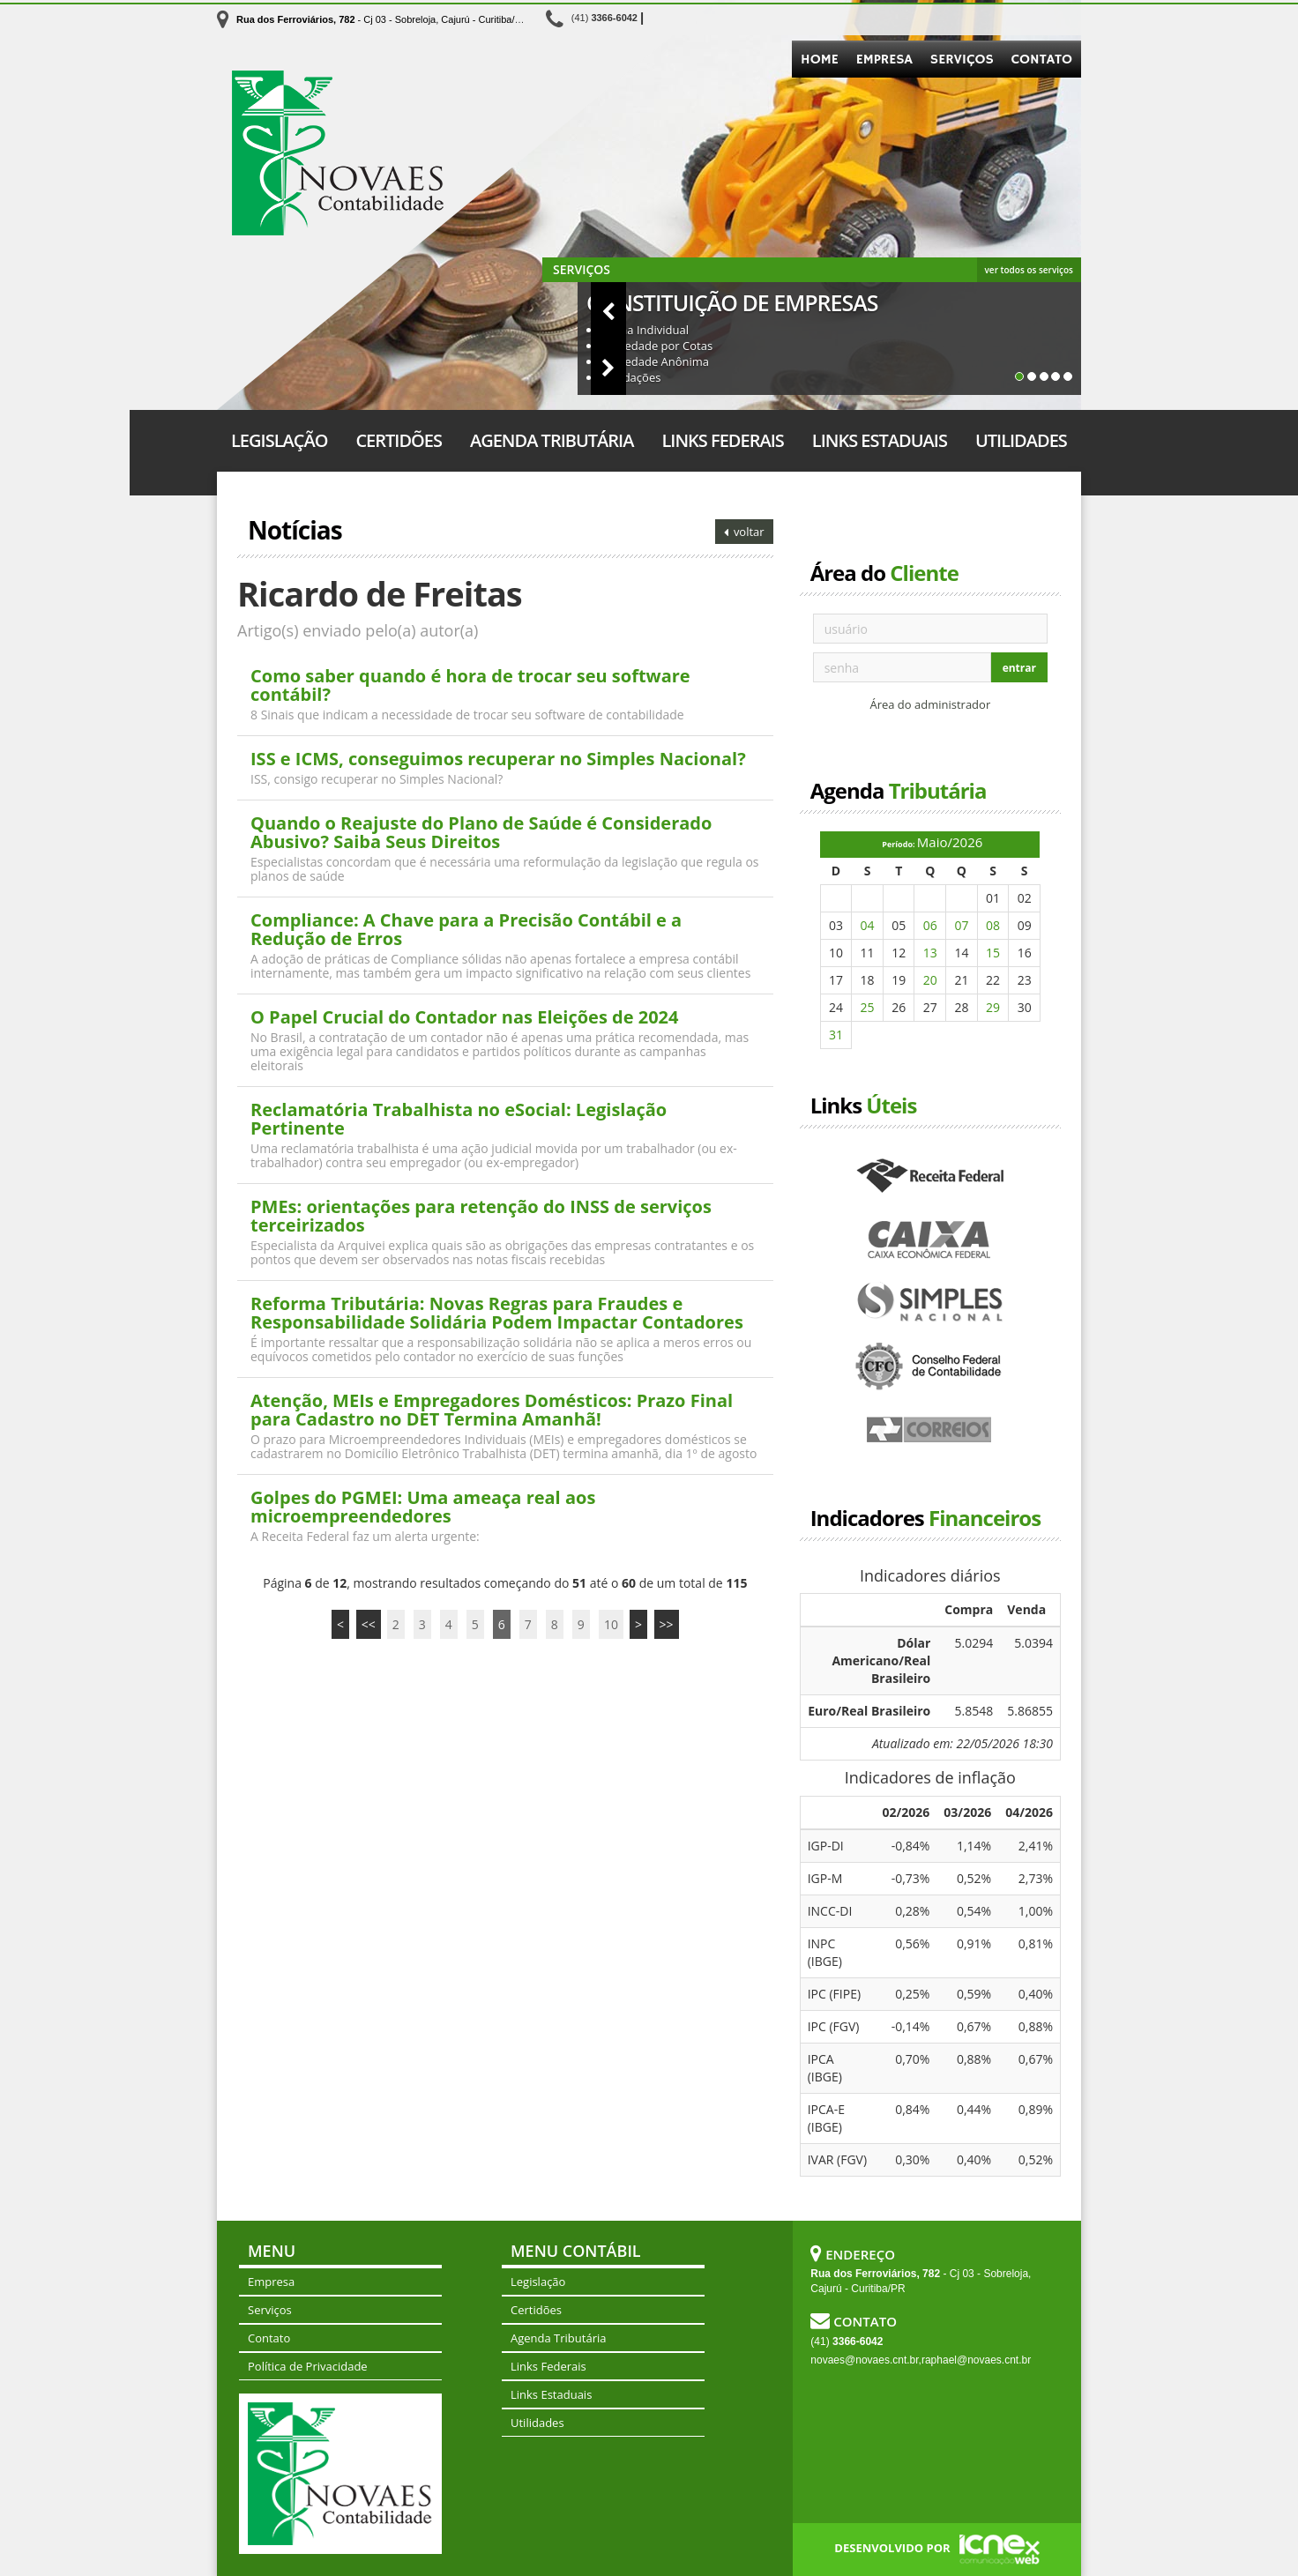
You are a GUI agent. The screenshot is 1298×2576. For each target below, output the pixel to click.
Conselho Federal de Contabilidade (930, 1367)
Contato (1041, 60)
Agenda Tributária (551, 440)
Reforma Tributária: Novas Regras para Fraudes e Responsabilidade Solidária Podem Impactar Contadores (496, 1312)
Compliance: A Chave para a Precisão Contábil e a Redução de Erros (466, 929)
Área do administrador (929, 704)
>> (667, 1624)
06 (930, 925)
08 (993, 925)
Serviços (962, 60)
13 (930, 952)
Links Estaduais (879, 440)
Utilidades (1021, 440)
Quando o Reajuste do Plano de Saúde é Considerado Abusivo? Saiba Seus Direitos (481, 832)
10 (611, 1624)
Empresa (884, 60)
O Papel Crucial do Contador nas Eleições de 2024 (464, 1017)
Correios (930, 1431)
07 (961, 925)
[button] (560, 310)
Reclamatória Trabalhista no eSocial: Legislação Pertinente (458, 1118)
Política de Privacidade (308, 2366)
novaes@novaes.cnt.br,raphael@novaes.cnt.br (920, 2360)
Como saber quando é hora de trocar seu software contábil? (470, 685)
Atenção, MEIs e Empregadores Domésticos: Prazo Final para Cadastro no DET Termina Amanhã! (491, 1409)
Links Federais (722, 440)
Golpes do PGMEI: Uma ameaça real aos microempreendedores (422, 1506)
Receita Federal (930, 1177)
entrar (1019, 667)
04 (868, 925)
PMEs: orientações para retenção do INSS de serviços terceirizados (481, 1215)
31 (836, 1034)
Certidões (398, 440)
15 (993, 952)
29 (993, 1007)
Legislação (279, 440)
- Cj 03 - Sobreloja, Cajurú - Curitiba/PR (382, 19)
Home (820, 60)
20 (930, 980)
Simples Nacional (930, 1304)
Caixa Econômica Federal (930, 1240)
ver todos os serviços (1029, 270)
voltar (744, 532)
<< (369, 1624)
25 (868, 1007)
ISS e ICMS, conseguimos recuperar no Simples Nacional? (498, 758)
